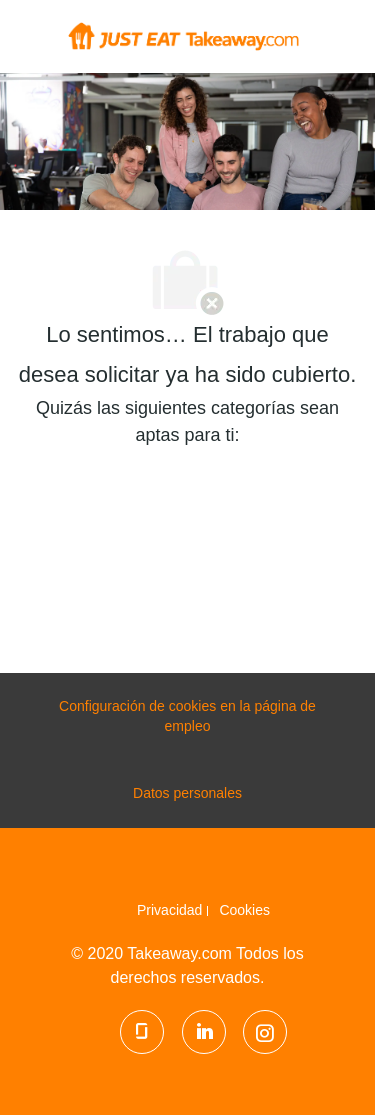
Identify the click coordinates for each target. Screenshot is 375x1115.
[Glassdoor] (142, 1032)
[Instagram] (265, 1032)
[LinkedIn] (204, 1032)
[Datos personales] (187, 794)
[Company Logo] (183, 35)
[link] (172, 910)
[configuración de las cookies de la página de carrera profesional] (188, 716)
